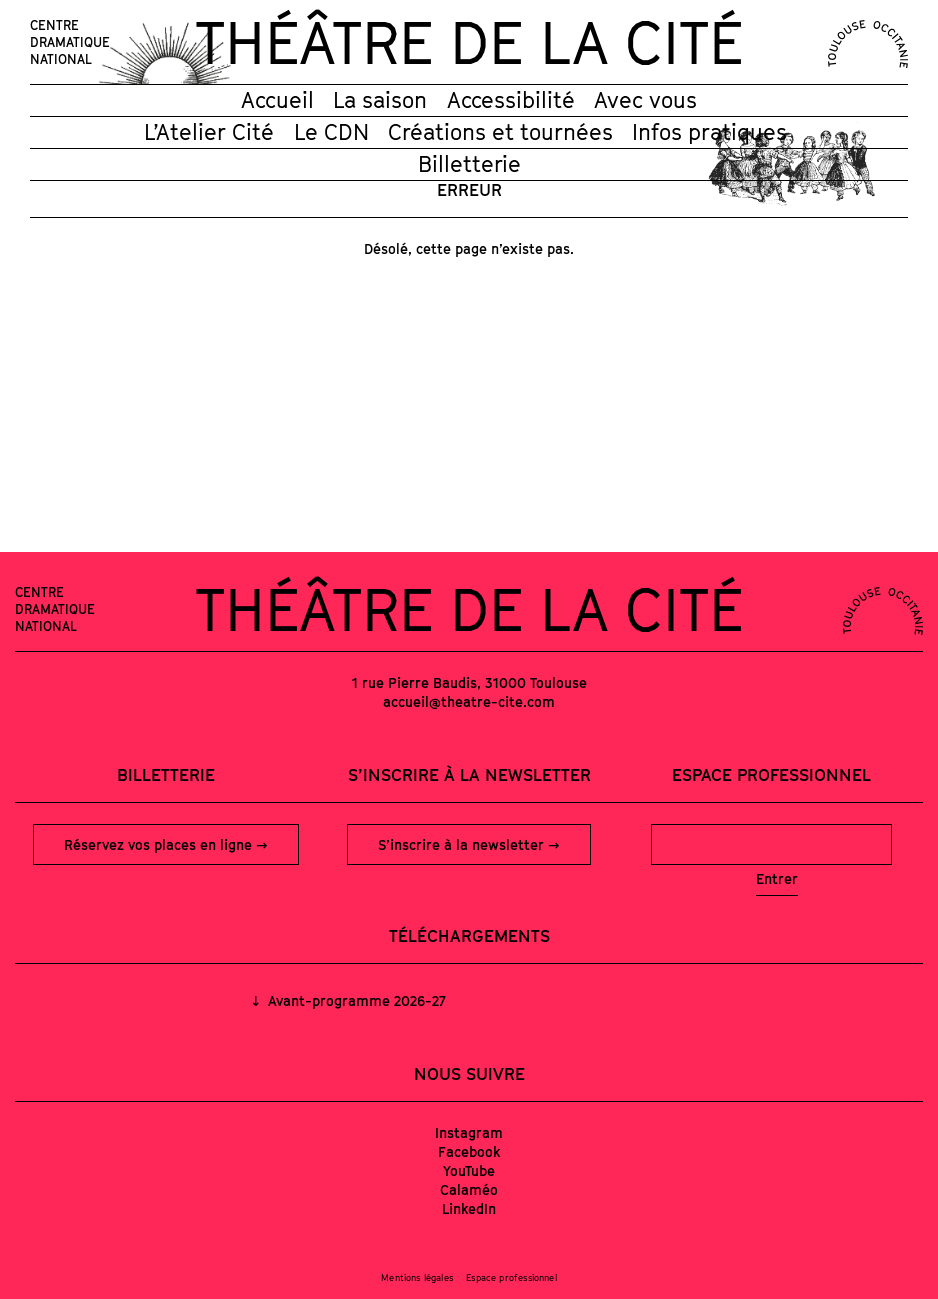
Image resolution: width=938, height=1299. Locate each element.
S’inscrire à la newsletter (463, 844)
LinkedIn (469, 1208)
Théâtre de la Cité (469, 42)
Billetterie (469, 164)
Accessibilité (511, 100)
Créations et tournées (500, 132)
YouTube (469, 1170)
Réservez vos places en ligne (160, 844)
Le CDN (331, 132)
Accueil (277, 100)
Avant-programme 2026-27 (355, 1000)
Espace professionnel (771, 775)
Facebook (469, 1151)
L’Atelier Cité (209, 132)
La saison (380, 100)
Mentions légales (417, 1277)
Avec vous (645, 100)
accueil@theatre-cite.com (469, 701)
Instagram (469, 1132)
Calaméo (469, 1189)
